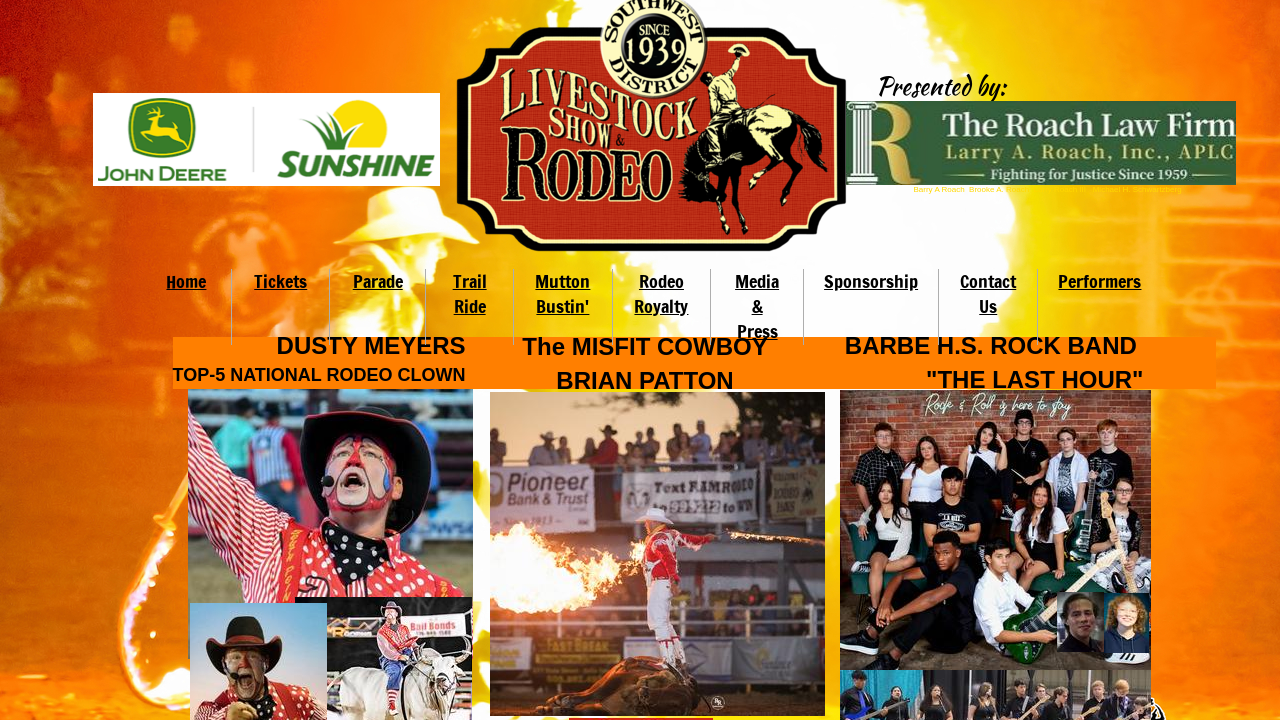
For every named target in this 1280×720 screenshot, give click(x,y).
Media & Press (757, 306)
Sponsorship (871, 281)
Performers (1099, 281)
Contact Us (988, 293)
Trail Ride (470, 293)
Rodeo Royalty (661, 293)
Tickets (280, 281)
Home (186, 281)
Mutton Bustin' (562, 293)
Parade (378, 281)
